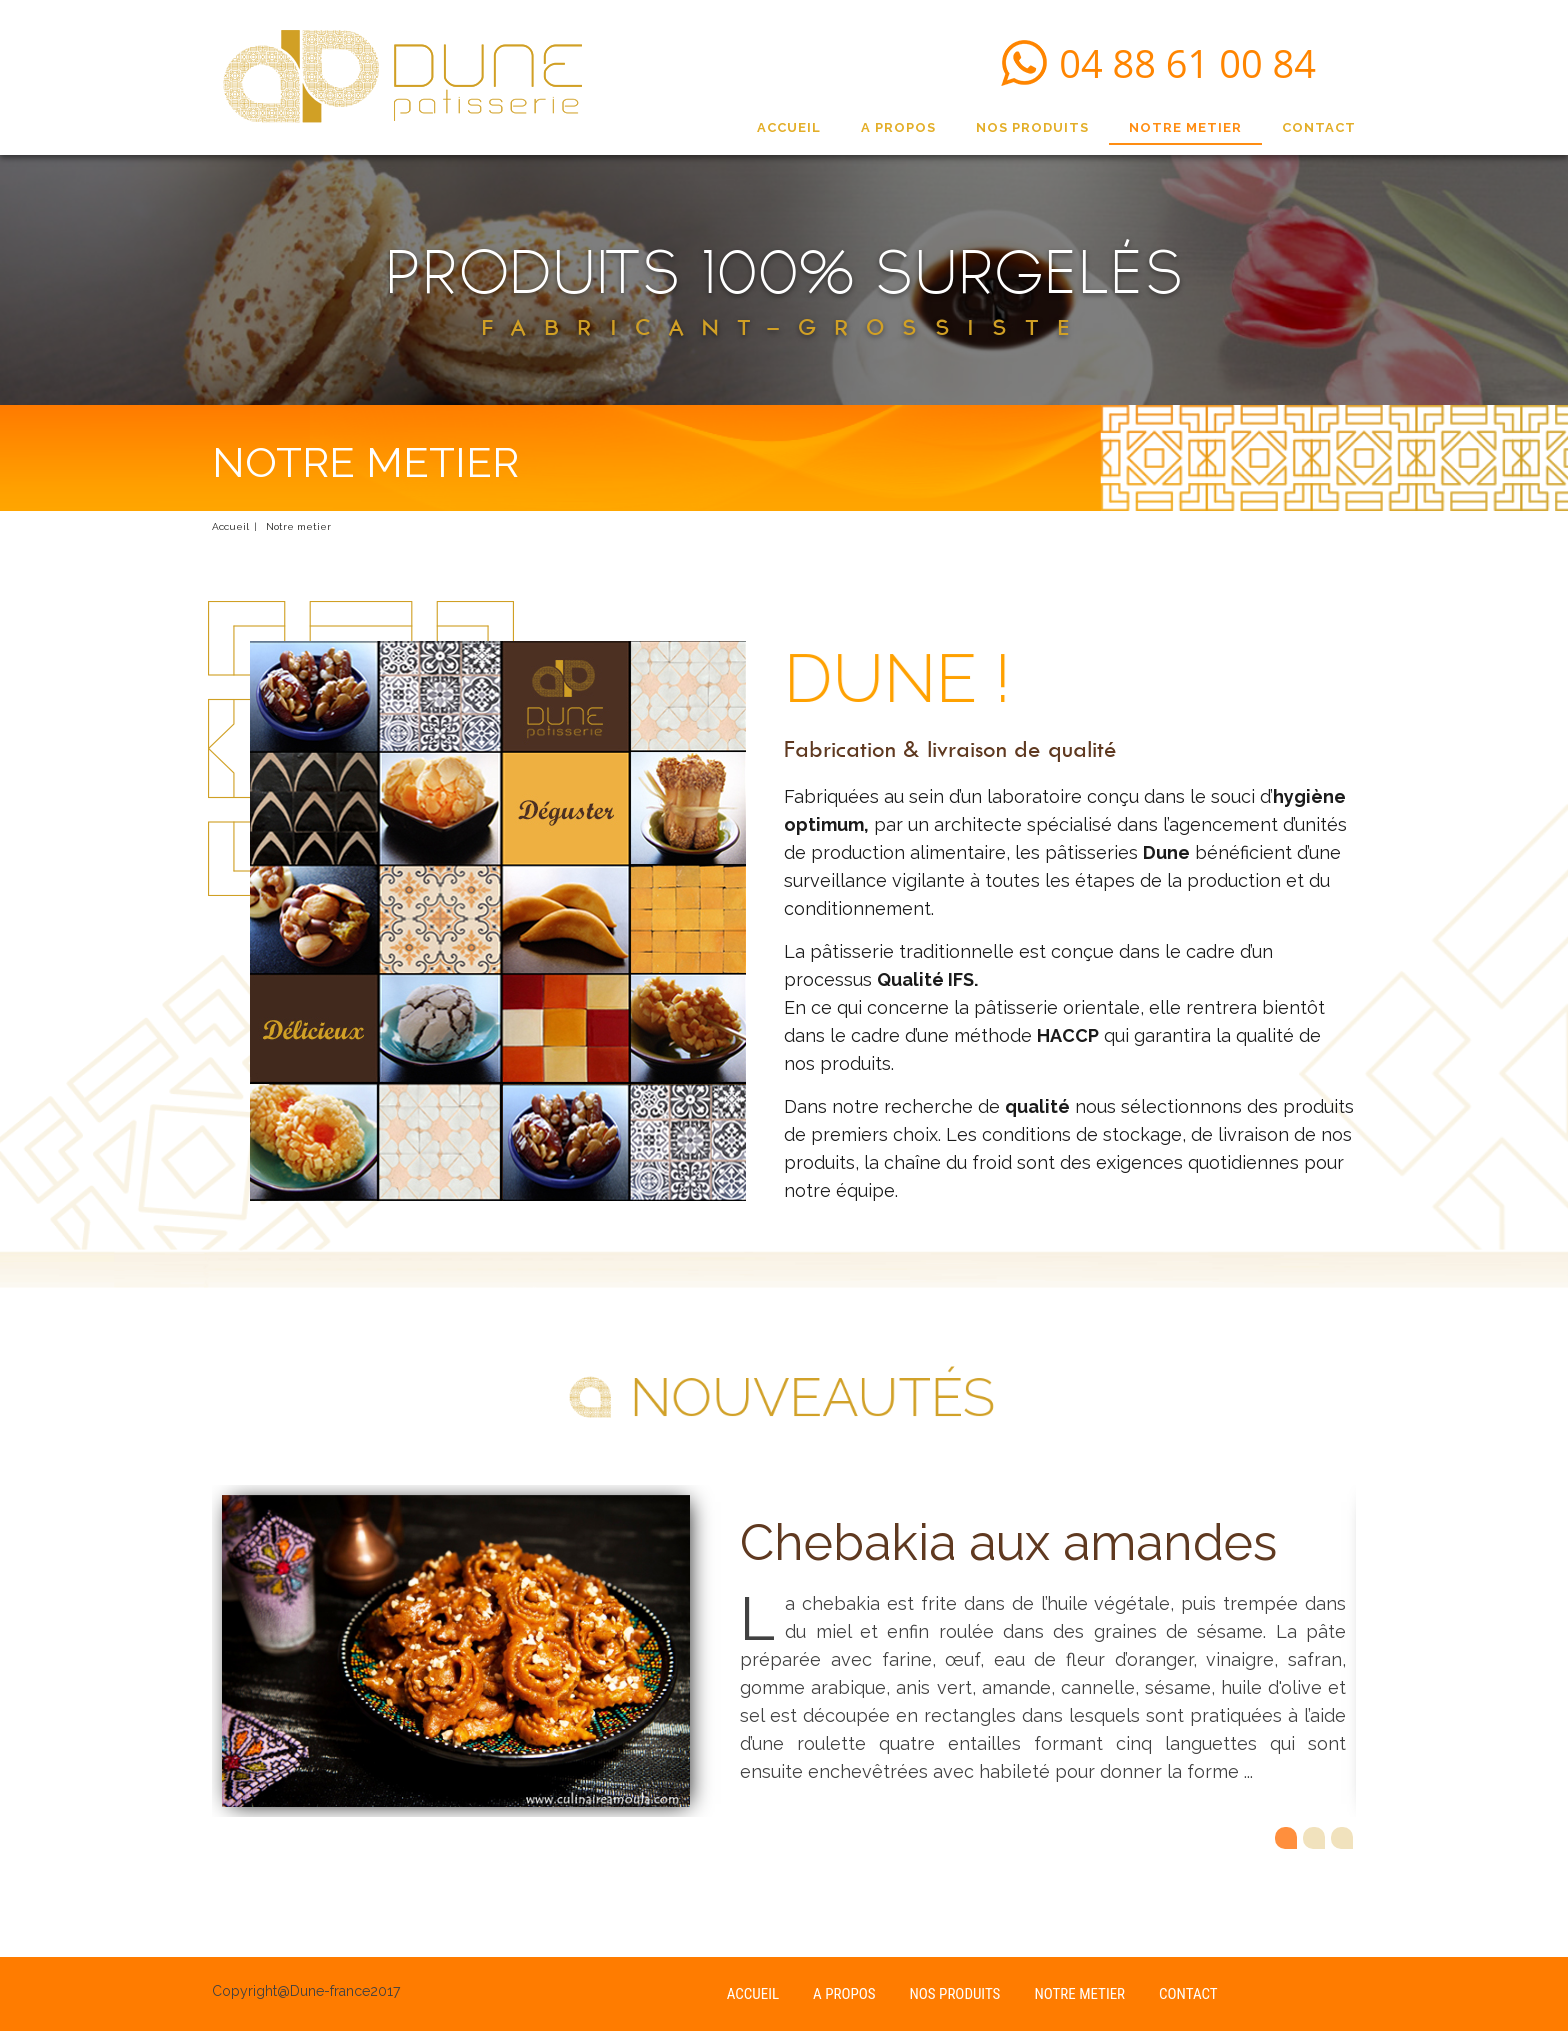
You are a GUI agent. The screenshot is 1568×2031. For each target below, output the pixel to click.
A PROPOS (898, 127)
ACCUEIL (789, 127)
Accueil (230, 526)
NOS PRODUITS (1032, 127)
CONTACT (1319, 127)
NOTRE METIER (1185, 127)
